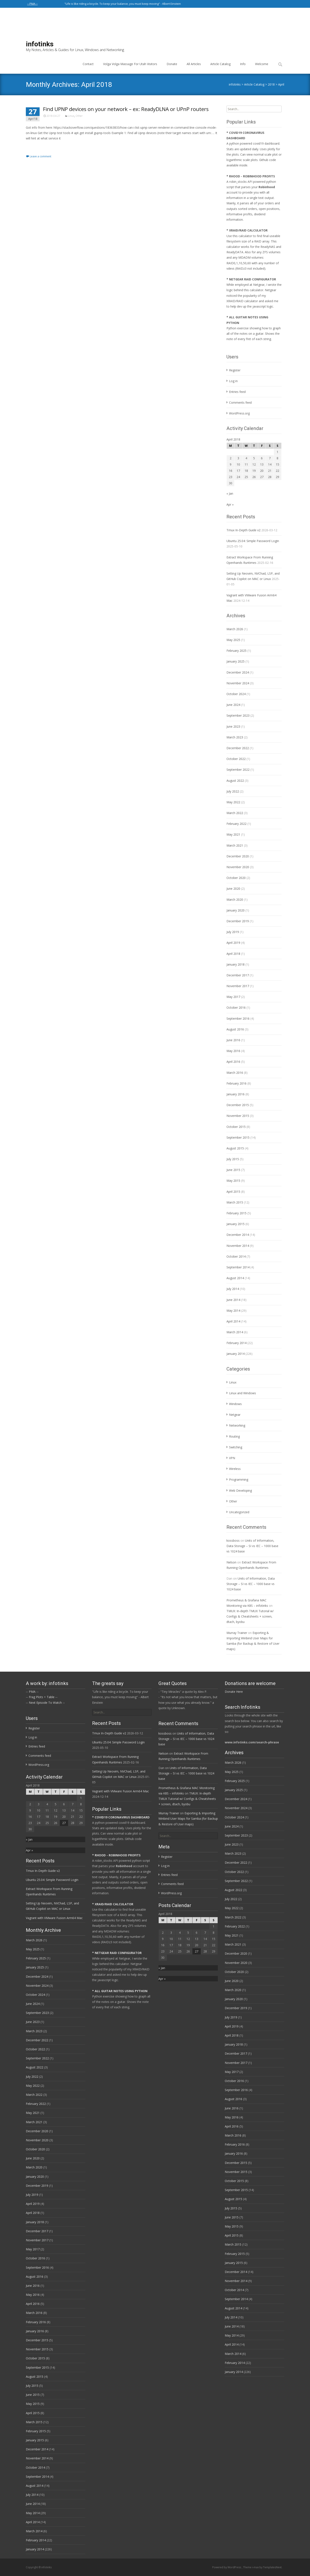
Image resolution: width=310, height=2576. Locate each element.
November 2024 (237, 683)
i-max (255, 2567)
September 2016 (238, 1018)
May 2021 (233, 834)
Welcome (261, 64)
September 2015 (238, 1137)
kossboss (233, 1540)
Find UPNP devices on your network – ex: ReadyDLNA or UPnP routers (126, 109)
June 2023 (233, 726)
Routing (234, 1436)
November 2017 (237, 986)
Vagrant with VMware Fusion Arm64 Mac (120, 1791)
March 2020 (234, 899)
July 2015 (232, 1159)
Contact (88, 64)
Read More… (35, 146)
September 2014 (238, 1267)
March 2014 (234, 1332)
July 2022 (232, 791)
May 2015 (233, 1181)
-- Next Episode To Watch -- (44, 18)
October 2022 (236, 759)
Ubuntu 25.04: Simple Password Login (252, 541)
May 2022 (233, 802)
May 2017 (233, 997)
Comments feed (240, 402)
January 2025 (235, 661)
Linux (71, 116)
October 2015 (236, 1127)
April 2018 (233, 954)
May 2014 (233, 1310)
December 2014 (237, 1235)
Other (79, 116)
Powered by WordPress (227, 2567)
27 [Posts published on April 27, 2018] (262, 477)
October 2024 (236, 694)
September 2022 (238, 769)
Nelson (231, 1562)
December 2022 (237, 748)
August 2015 (235, 1148)
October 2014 (236, 1256)
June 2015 (233, 1170)
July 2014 (232, 1289)
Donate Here (207, 11)
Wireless (235, 1469)
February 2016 (236, 1083)
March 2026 (234, 629)
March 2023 (234, 737)
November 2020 (237, 867)
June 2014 (233, 1300)
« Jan (229, 493)
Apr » (230, 504)
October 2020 (236, 878)
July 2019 (232, 932)
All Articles (194, 64)
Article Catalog (220, 64)
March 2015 (234, 1202)
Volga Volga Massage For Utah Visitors (130, 64)
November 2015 (237, 1116)
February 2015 (236, 1213)
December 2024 (237, 672)
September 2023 (238, 715)
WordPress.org (239, 413)
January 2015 (235, 1224)
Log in (233, 381)
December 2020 (237, 856)
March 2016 (234, 1073)
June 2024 (233, 705)
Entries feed (237, 392)
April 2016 (233, 1062)
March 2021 (234, 845)
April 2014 (233, 1321)
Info (243, 64)
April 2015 (233, 1192)
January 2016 (235, 1094)
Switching (235, 1447)
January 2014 (235, 1354)
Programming (238, 1479)
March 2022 (234, 813)
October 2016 (236, 1007)
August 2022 (235, 780)
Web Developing (240, 1490)
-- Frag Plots (34, 11)
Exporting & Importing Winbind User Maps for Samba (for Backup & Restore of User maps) (188, 1818)
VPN (232, 1458)
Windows (235, 1404)
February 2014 (236, 1343)
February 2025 (236, 651)
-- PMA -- (32, 4)
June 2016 (233, 1040)
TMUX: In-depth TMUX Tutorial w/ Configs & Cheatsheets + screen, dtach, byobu (250, 1616)
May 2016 (233, 1051)
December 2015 (237, 1105)
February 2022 (236, 824)
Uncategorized (239, 1512)
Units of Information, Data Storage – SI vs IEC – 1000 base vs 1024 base (252, 1545)
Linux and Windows (242, 1393)
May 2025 (233, 640)
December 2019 (237, 921)
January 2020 (235, 910)
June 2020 (233, 888)
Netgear (234, 1415)
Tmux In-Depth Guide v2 (243, 530)
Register (234, 370)
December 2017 (237, 975)
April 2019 (233, 943)
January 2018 (235, 964)
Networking (237, 1425)
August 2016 (235, 1029)
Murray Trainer (236, 1633)
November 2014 (237, 1246)
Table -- (50, 11)
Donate (172, 64)
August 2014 (235, 1278)
